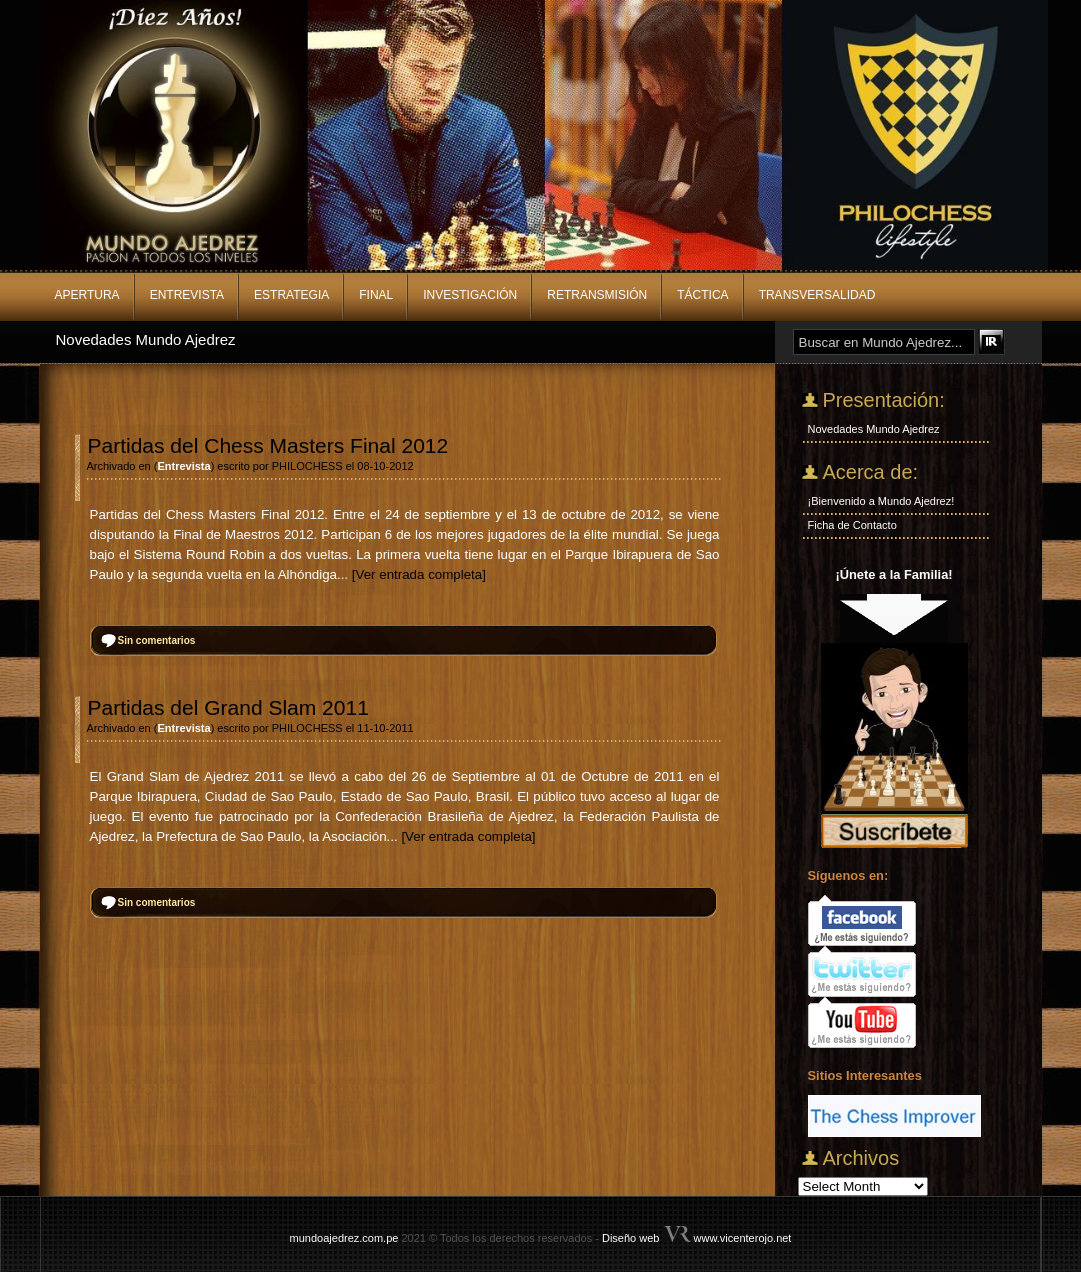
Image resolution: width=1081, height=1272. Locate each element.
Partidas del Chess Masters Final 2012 (268, 445)
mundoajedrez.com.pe (344, 1238)
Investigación (470, 295)
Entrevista (187, 295)
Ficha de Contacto (852, 525)
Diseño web (630, 1238)
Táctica (702, 295)
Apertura (87, 295)
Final (376, 295)
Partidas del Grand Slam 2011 (228, 707)
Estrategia (291, 295)
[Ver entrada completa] (419, 574)
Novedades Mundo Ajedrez (146, 339)
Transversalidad (817, 295)
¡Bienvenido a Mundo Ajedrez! (881, 501)
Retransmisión (597, 295)
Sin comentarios (157, 640)
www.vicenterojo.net (743, 1238)
